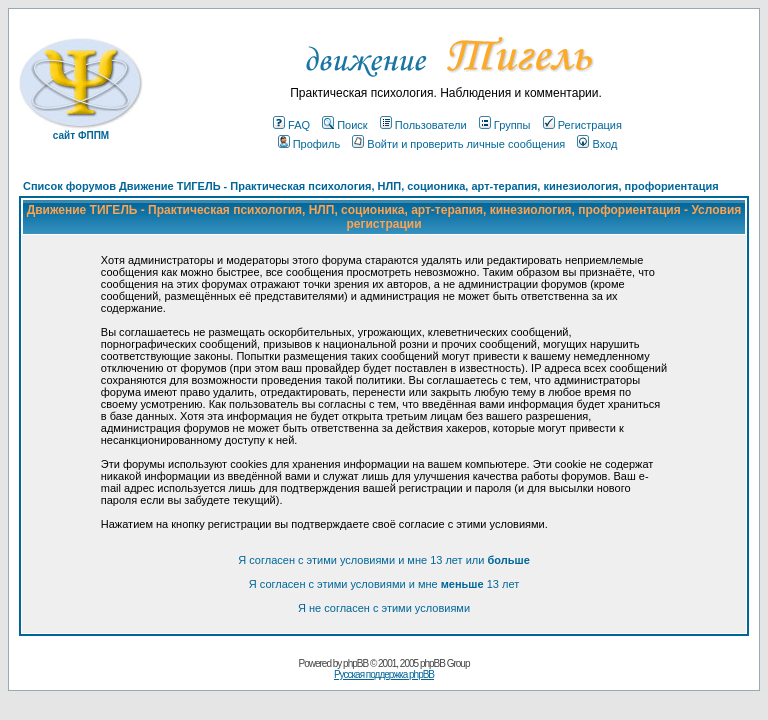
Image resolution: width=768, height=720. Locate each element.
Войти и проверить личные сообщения (458, 144)
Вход (597, 144)
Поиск (344, 125)
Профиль (309, 144)
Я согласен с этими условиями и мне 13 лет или (384, 560)
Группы (505, 125)
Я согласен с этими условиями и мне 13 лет (384, 584)
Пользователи (423, 125)
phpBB (355, 663)
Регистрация (582, 125)
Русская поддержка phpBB (384, 674)
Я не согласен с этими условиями (384, 608)
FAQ (291, 125)
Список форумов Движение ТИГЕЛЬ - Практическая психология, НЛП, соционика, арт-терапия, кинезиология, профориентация (371, 186)
